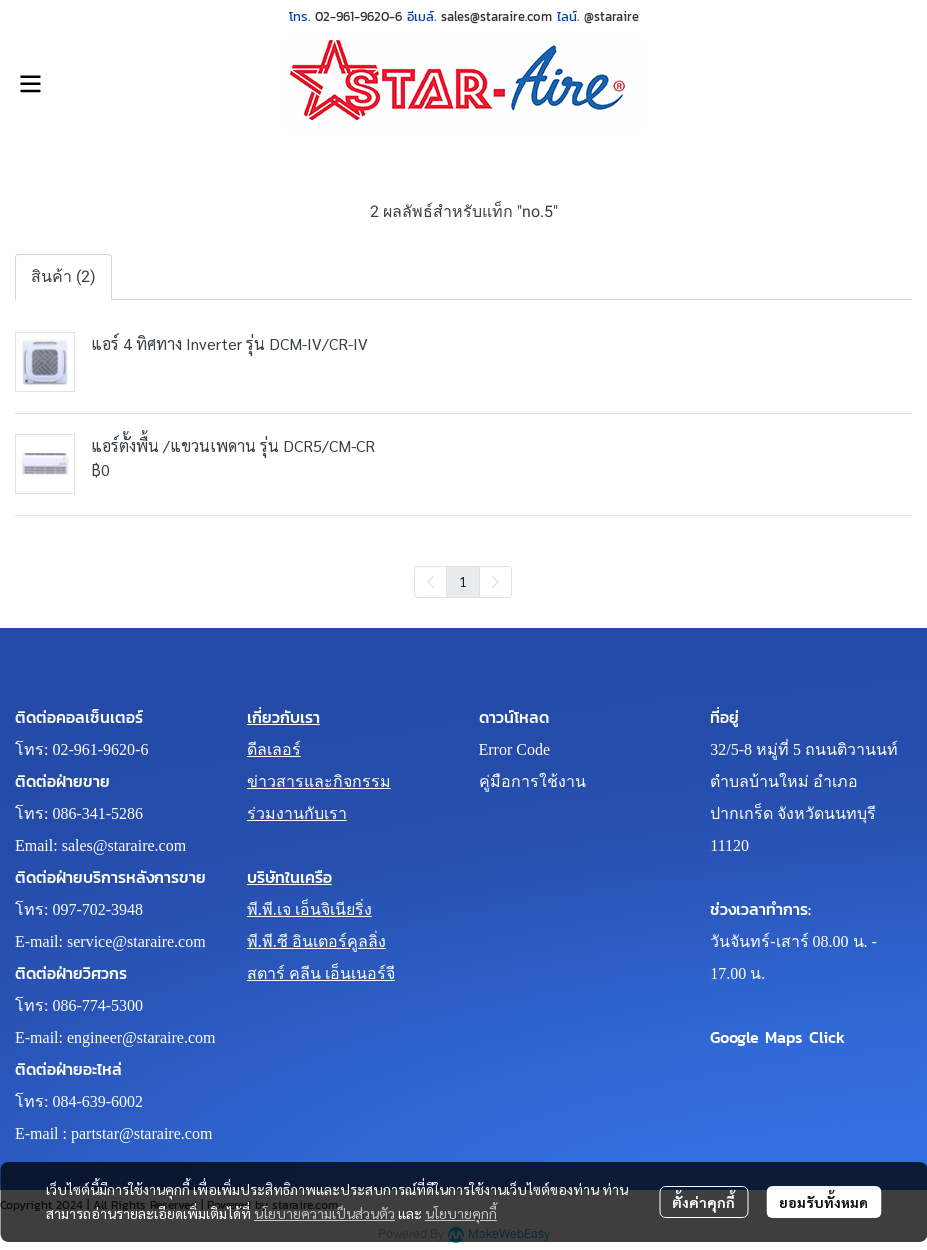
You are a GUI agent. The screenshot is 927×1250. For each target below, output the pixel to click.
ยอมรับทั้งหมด (823, 1202)
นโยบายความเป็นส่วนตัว (324, 1213)
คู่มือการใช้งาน (532, 781)
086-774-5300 (97, 1005)
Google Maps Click (777, 1037)
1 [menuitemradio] (463, 581)
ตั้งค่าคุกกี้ (703, 1202)
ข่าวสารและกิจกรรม (319, 781)
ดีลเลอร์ (274, 749)
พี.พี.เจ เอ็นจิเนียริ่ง (309, 909)
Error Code (515, 749)
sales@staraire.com (124, 845)
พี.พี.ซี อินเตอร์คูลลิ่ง (316, 941)
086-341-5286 (97, 813)
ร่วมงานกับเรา (297, 813)
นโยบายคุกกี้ (461, 1213)
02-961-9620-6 (100, 749)
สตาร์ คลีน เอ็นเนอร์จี (321, 973)
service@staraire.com (136, 941)
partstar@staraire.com (141, 1133)
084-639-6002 (97, 1101)
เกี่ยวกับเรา (283, 717)
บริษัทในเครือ (289, 877)
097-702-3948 (97, 909)
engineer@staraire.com (141, 1037)
